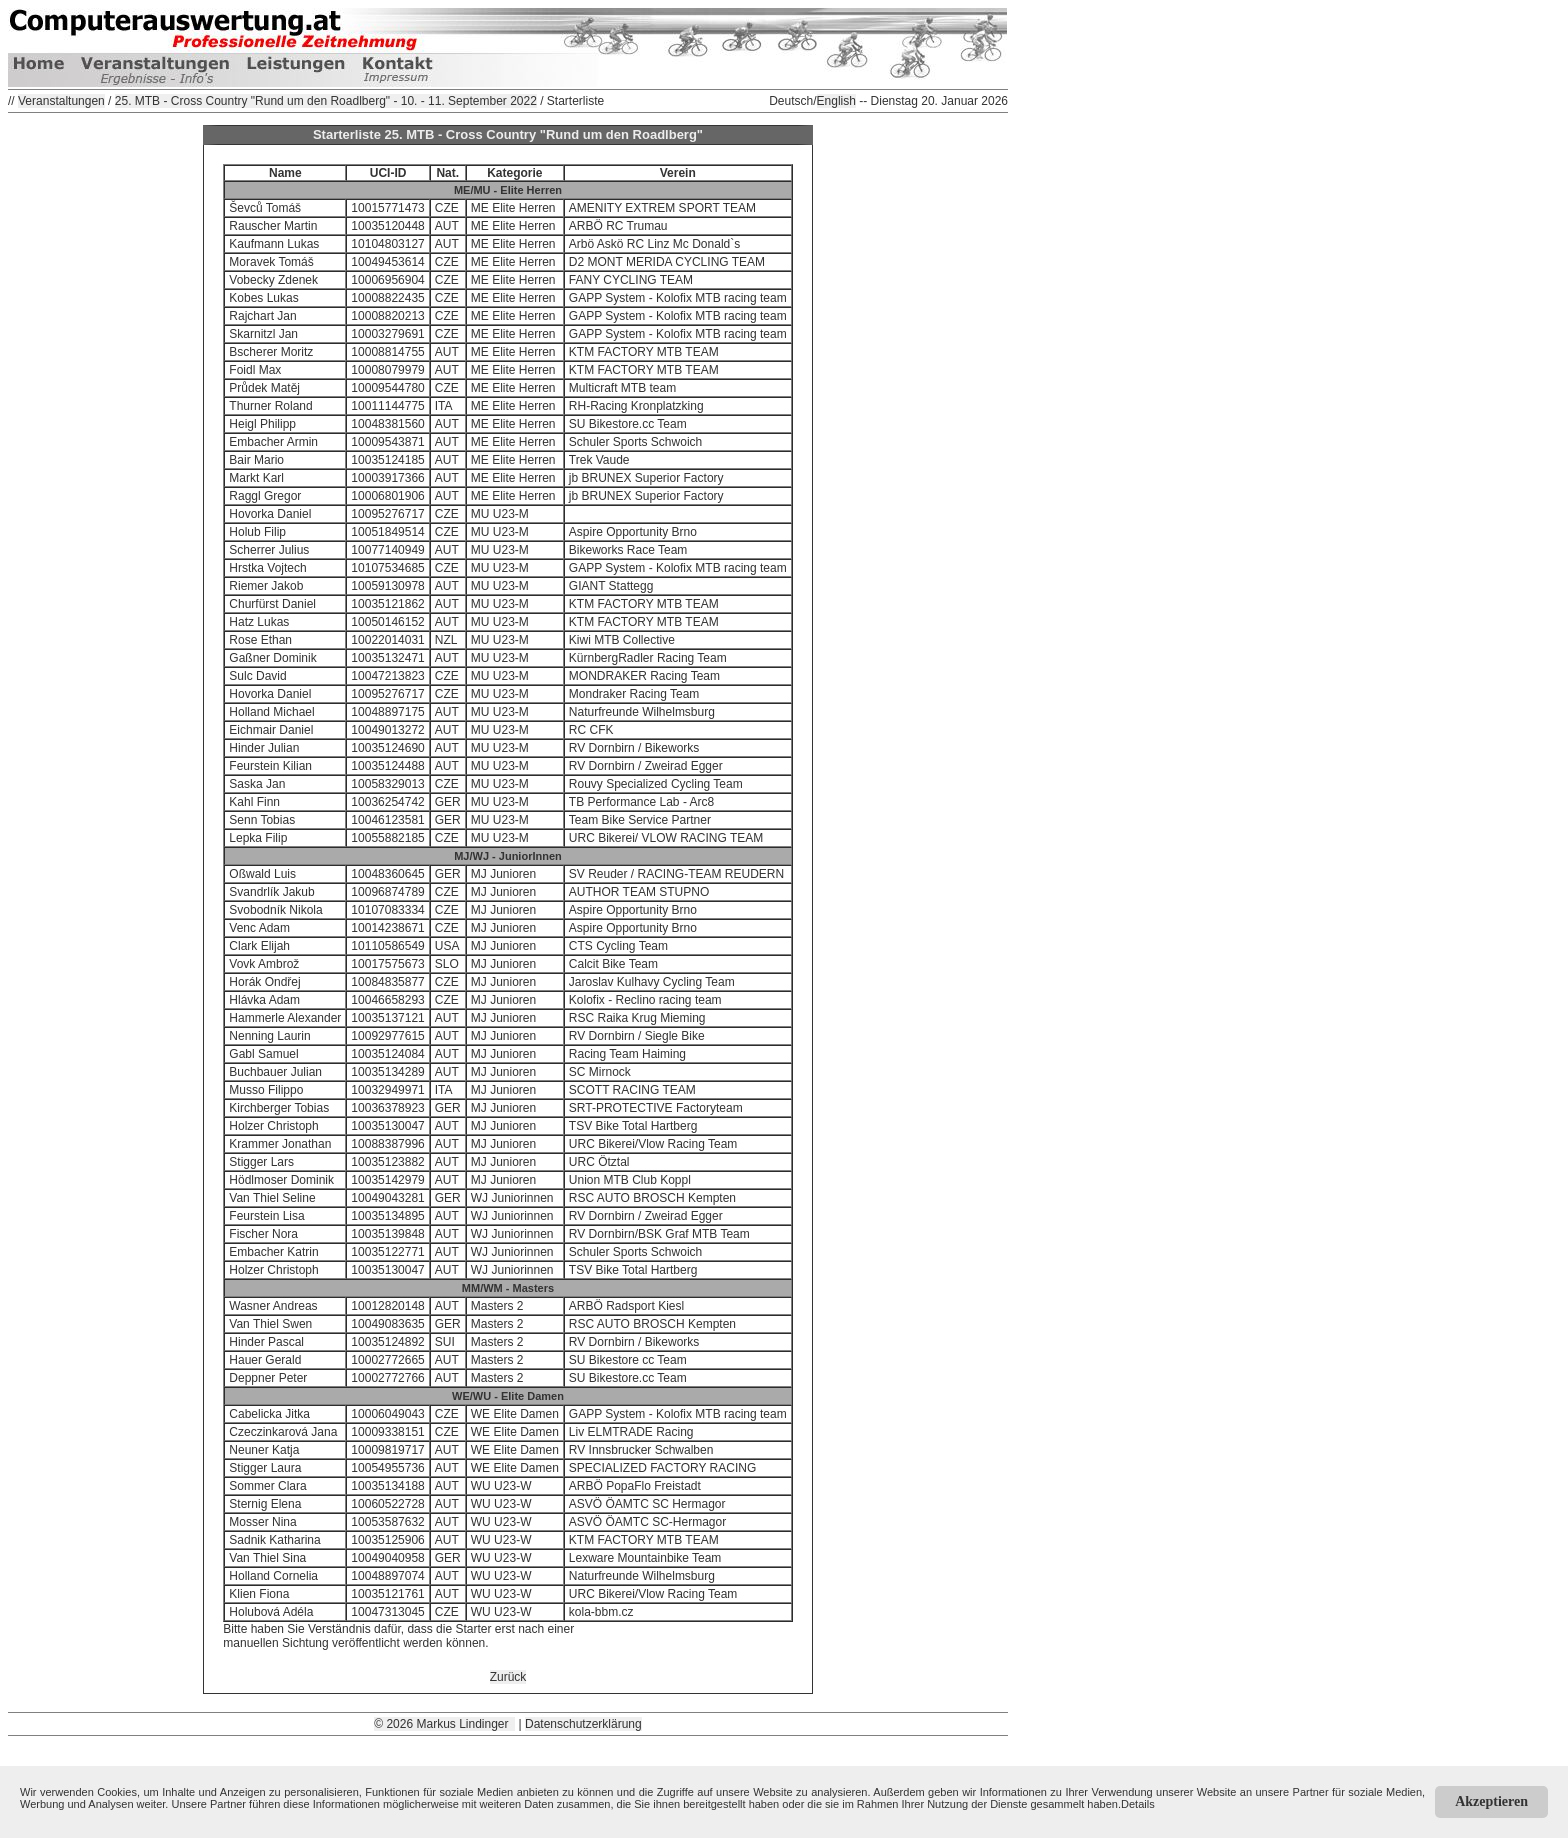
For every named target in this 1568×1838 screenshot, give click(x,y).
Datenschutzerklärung (583, 1724)
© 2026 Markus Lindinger (444, 1724)
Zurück (508, 1677)
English (836, 101)
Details (1138, 1804)
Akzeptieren (1491, 1801)
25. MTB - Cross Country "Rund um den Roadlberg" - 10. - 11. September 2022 (326, 101)
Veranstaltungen (61, 101)
